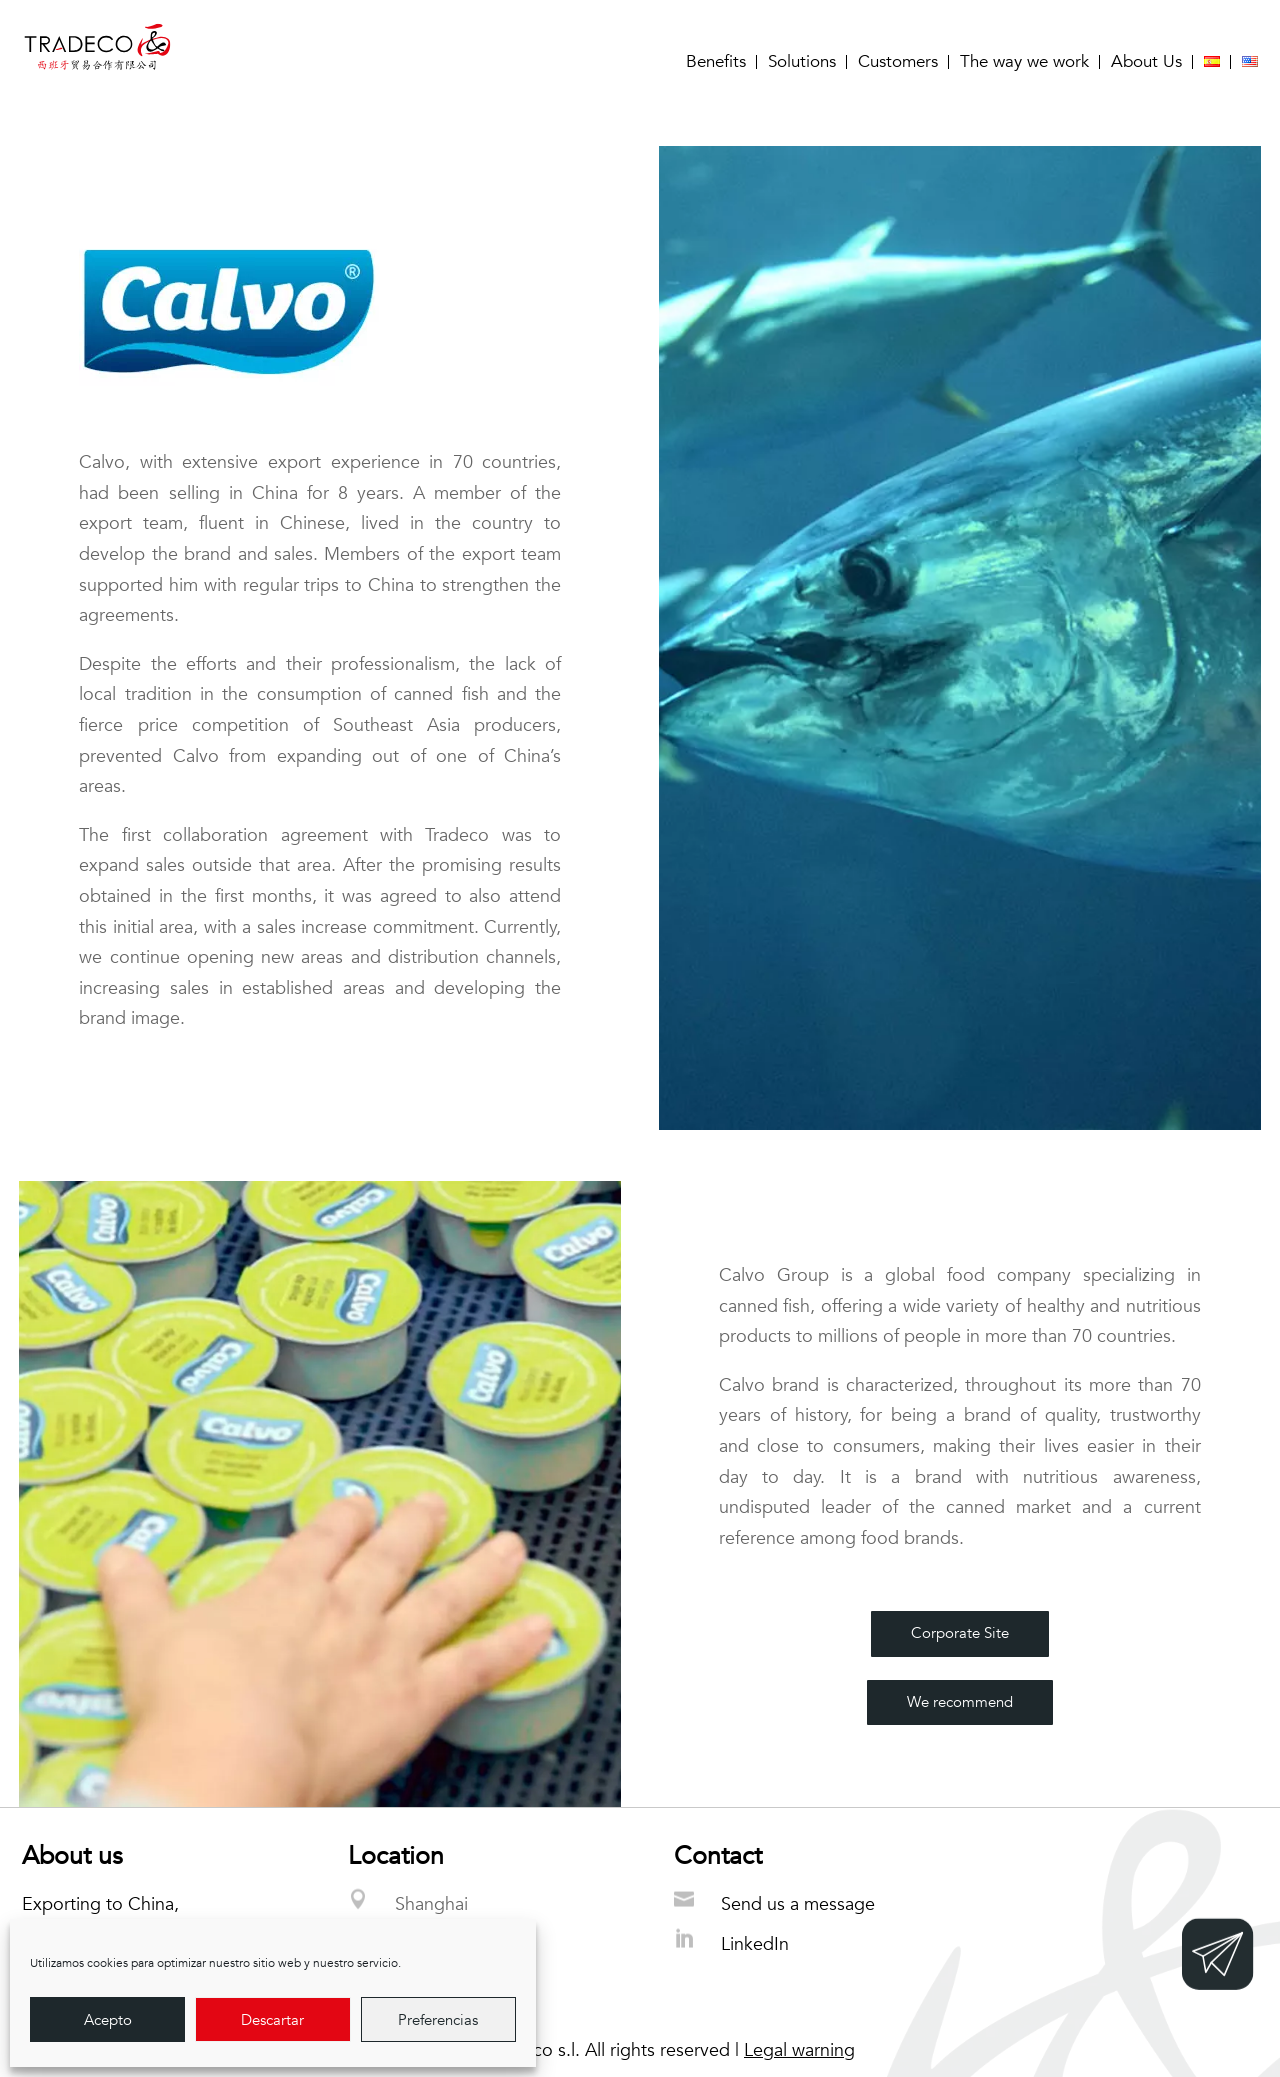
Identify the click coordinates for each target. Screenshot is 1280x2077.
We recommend (960, 1702)
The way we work (1024, 62)
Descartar (272, 2020)
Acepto (108, 2020)
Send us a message (798, 1904)
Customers (898, 62)
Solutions (802, 62)
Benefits (716, 62)
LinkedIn (755, 1944)
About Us (1146, 62)
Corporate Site (960, 1633)
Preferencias (438, 2020)
